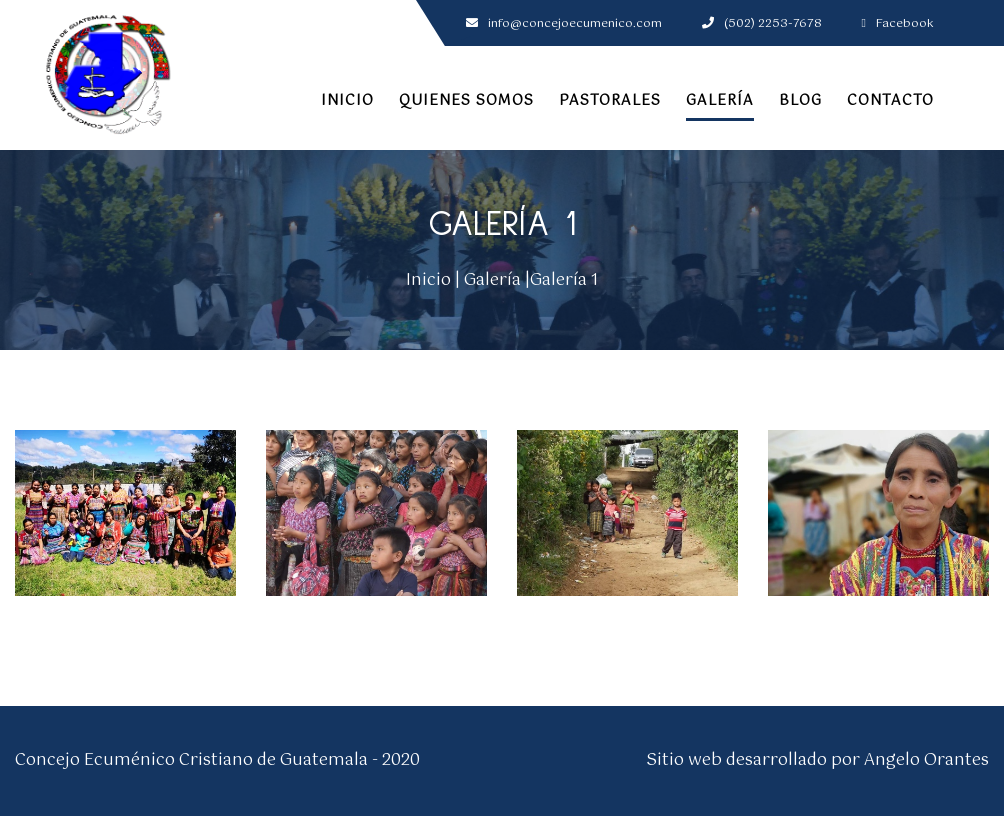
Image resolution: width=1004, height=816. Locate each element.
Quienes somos (466, 101)
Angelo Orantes (926, 760)
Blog (800, 101)
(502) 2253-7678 (762, 24)
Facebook (898, 24)
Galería (720, 101)
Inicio (347, 101)
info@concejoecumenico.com (564, 24)
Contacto (890, 101)
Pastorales (610, 101)
